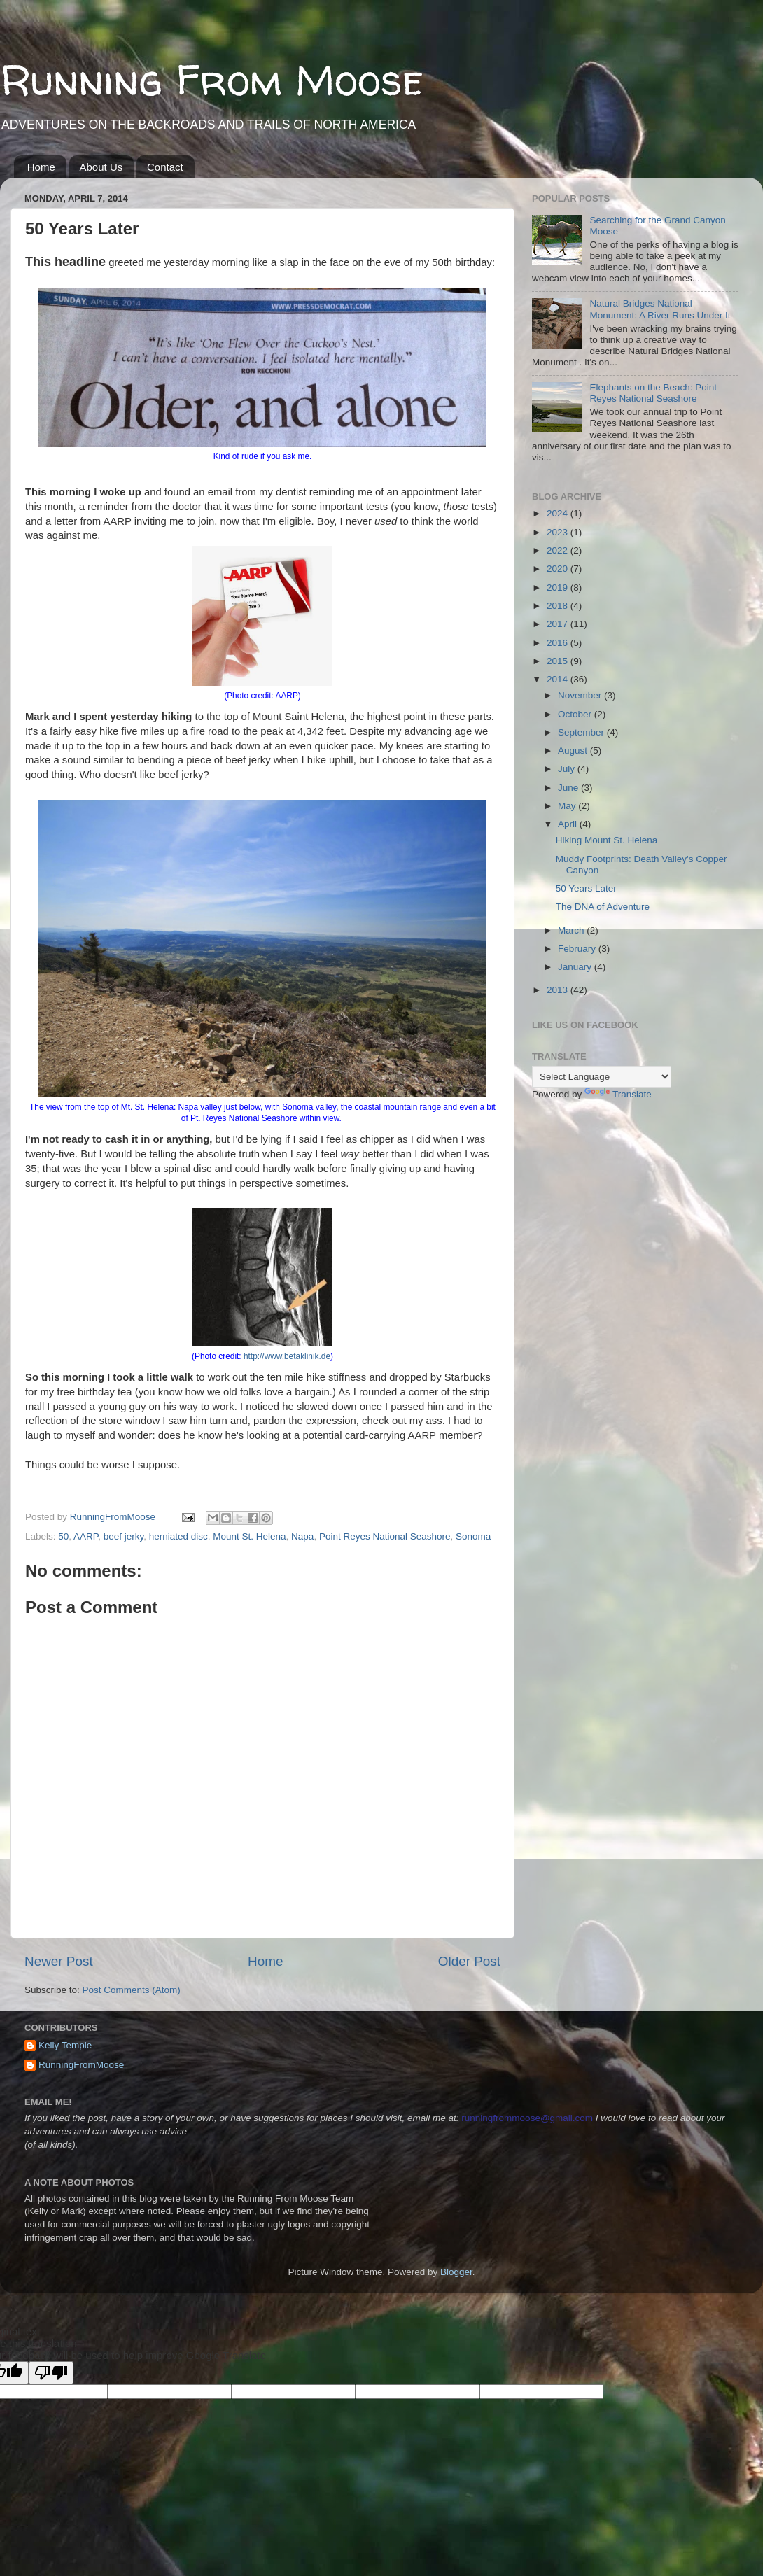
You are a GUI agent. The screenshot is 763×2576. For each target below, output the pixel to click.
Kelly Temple (65, 2045)
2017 (558, 624)
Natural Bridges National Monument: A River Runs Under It (659, 309)
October (576, 714)
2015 (558, 661)
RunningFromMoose (81, 2065)
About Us (101, 167)
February (578, 948)
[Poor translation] (51, 2372)
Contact (165, 167)
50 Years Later (586, 888)
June (569, 787)
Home (41, 167)
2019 (558, 587)
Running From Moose (212, 79)
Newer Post (58, 1961)
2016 (558, 643)
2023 (558, 532)
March (572, 930)
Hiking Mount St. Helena (607, 840)
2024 (558, 513)
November (581, 695)
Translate (618, 1094)
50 (63, 1536)
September (582, 732)
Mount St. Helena (249, 1536)
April (569, 824)
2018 (558, 605)
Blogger (456, 2272)
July (568, 768)
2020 (558, 568)
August (574, 750)
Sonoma (473, 1536)
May (568, 806)
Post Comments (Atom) (132, 1990)
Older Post (469, 1961)
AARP (86, 1536)
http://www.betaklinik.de (287, 1356)
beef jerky (124, 1536)
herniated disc (178, 1536)
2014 (558, 679)
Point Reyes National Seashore (385, 1536)
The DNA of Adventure (603, 906)
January (576, 967)
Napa (302, 1536)
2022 (558, 550)
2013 (558, 990)
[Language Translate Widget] (601, 1077)
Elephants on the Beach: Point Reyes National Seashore (653, 393)
